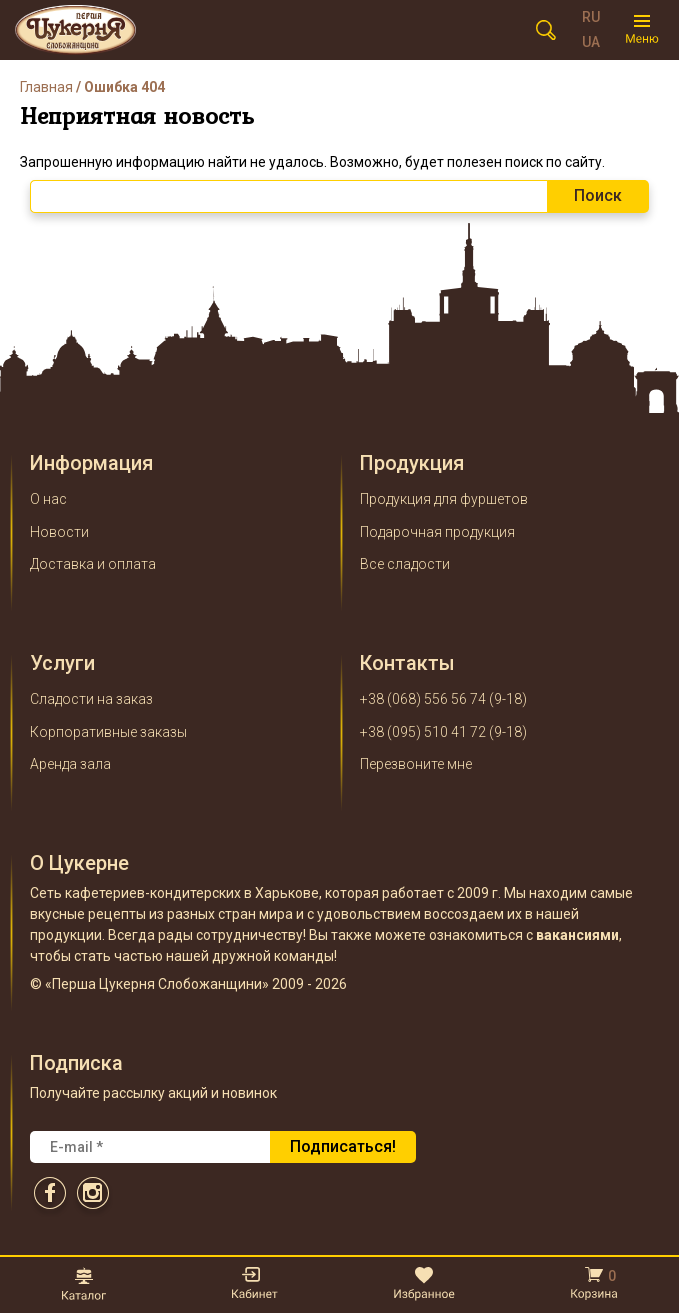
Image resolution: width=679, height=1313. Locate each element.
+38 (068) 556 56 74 (423, 699)
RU (591, 17)
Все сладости (405, 564)
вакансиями (577, 935)
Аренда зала (70, 764)
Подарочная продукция (437, 532)
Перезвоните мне (416, 764)
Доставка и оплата (93, 564)
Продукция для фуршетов (444, 499)
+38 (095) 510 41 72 (423, 732)
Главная (46, 87)
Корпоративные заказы (108, 732)
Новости (59, 532)
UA (591, 42)
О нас (48, 499)
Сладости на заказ (91, 699)
